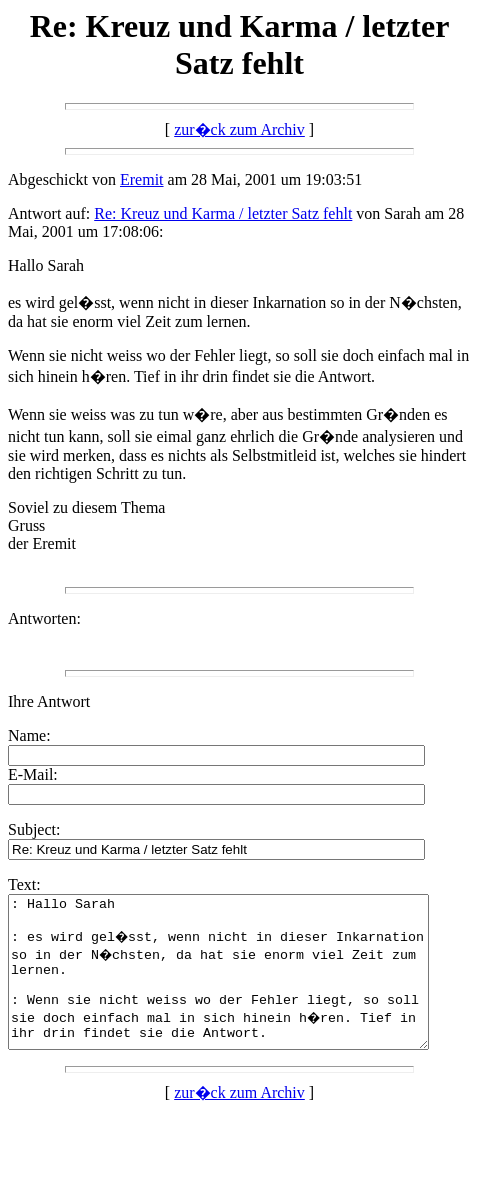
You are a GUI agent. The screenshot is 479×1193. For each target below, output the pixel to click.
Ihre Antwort (49, 701)
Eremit (142, 179)
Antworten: (44, 618)
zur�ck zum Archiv (239, 129)
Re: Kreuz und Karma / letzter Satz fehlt (223, 213)
